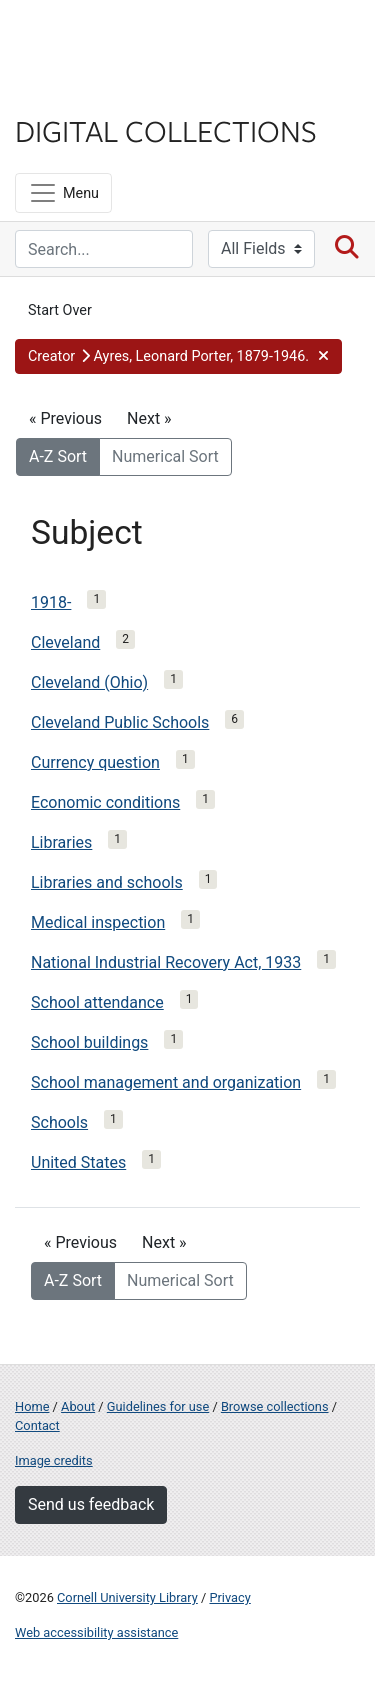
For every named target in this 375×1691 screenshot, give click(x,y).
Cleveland (65, 642)
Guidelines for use (158, 1406)
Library (75, 91)
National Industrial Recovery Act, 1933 (166, 962)
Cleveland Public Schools (120, 722)
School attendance (97, 1002)
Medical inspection (98, 922)
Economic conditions (105, 802)
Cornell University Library (127, 1597)
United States (78, 1162)
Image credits (54, 1460)
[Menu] (63, 193)
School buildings (89, 1042)
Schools (59, 1122)
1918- (51, 602)
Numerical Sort (165, 456)
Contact (37, 1425)
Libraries (61, 842)
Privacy (229, 1597)
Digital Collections (166, 130)
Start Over (60, 310)
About (78, 1406)
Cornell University (115, 38)
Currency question (95, 762)
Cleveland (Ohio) (89, 682)
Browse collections (275, 1406)
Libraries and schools (107, 882)
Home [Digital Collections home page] (32, 1406)
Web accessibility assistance (96, 1632)
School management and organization (166, 1082)
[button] (178, 357)
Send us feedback (91, 1504)
